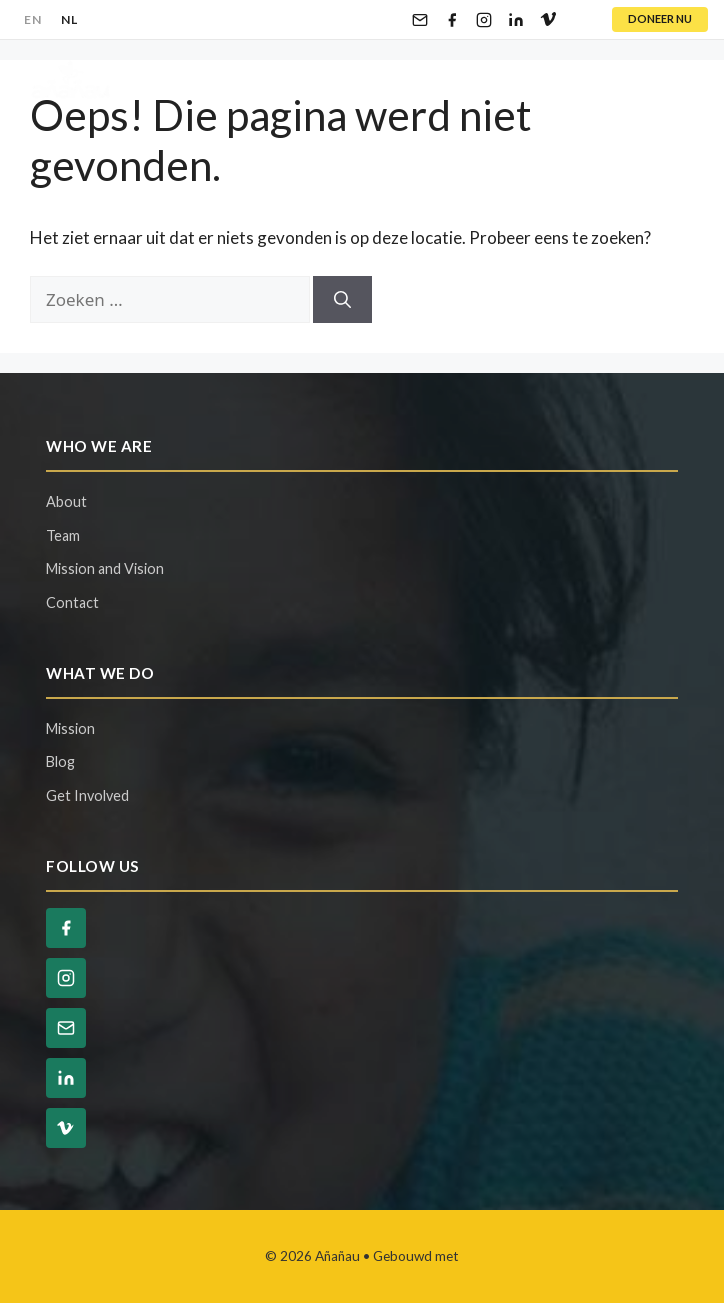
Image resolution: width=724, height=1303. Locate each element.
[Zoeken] (342, 300)
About (66, 501)
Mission (70, 728)
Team (63, 535)
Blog (60, 761)
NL (69, 19)
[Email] (420, 20)
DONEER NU (660, 18)
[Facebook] (452, 20)
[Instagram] (484, 20)
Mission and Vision (105, 568)
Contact (72, 602)
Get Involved (87, 795)
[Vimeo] (548, 20)
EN (32, 19)
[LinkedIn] (516, 20)
